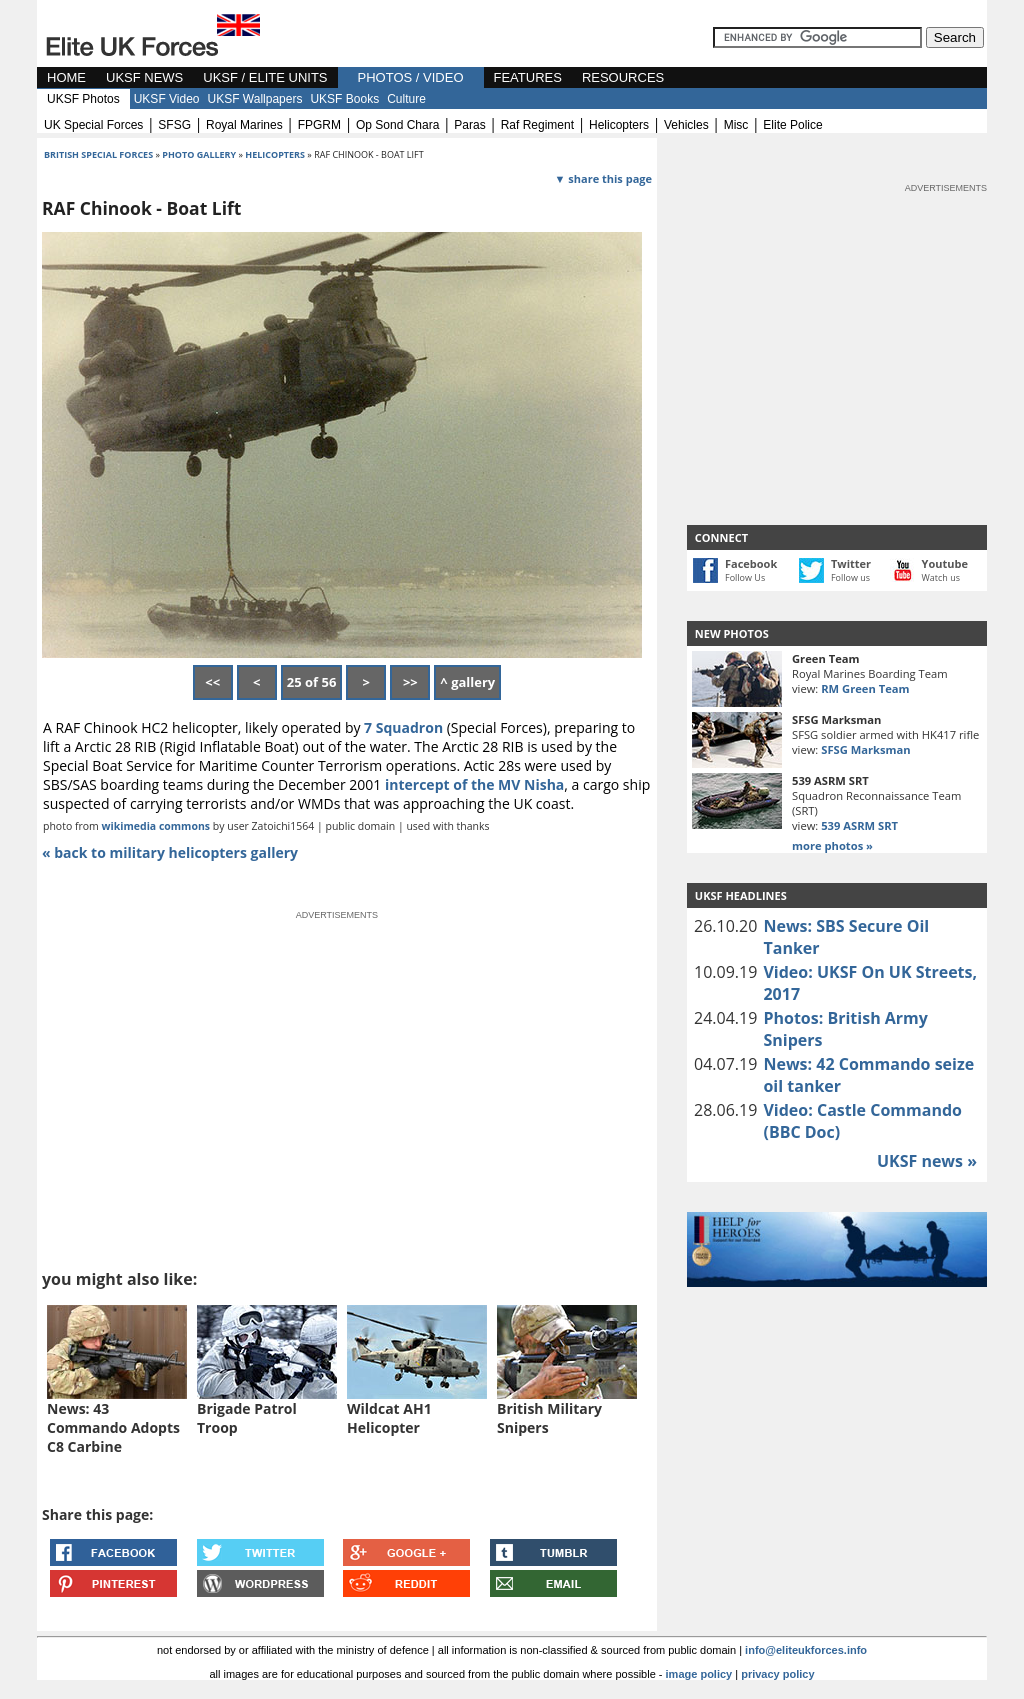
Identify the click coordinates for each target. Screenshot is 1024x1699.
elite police (792, 125)
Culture (406, 99)
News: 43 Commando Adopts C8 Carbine (113, 1427)
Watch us (941, 577)
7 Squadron (401, 727)
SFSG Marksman (865, 749)
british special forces (98, 154)
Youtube (945, 563)
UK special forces (93, 125)
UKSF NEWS (144, 77)
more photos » (832, 845)
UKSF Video (167, 99)
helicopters (619, 125)
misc (736, 125)
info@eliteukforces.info (806, 1650)
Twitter (851, 563)
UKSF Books (344, 99)
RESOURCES (623, 77)
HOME (66, 77)
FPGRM (319, 125)
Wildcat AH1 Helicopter (389, 1418)
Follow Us (745, 577)
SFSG (174, 125)
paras (469, 125)
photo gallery (200, 154)
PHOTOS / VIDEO (411, 77)
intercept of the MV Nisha (474, 784)
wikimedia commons (156, 826)
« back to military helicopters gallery (170, 852)
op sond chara (397, 125)
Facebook (751, 563)
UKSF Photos (83, 99)
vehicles (686, 125)
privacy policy (777, 1674)
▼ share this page (603, 178)
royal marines (244, 125)
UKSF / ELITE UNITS (265, 77)
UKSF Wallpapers (255, 99)
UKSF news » (927, 1161)
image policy (699, 1674)
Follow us (850, 577)
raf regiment (537, 125)
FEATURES (528, 77)
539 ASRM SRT (859, 825)
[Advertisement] (837, 320)
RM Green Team (865, 688)
